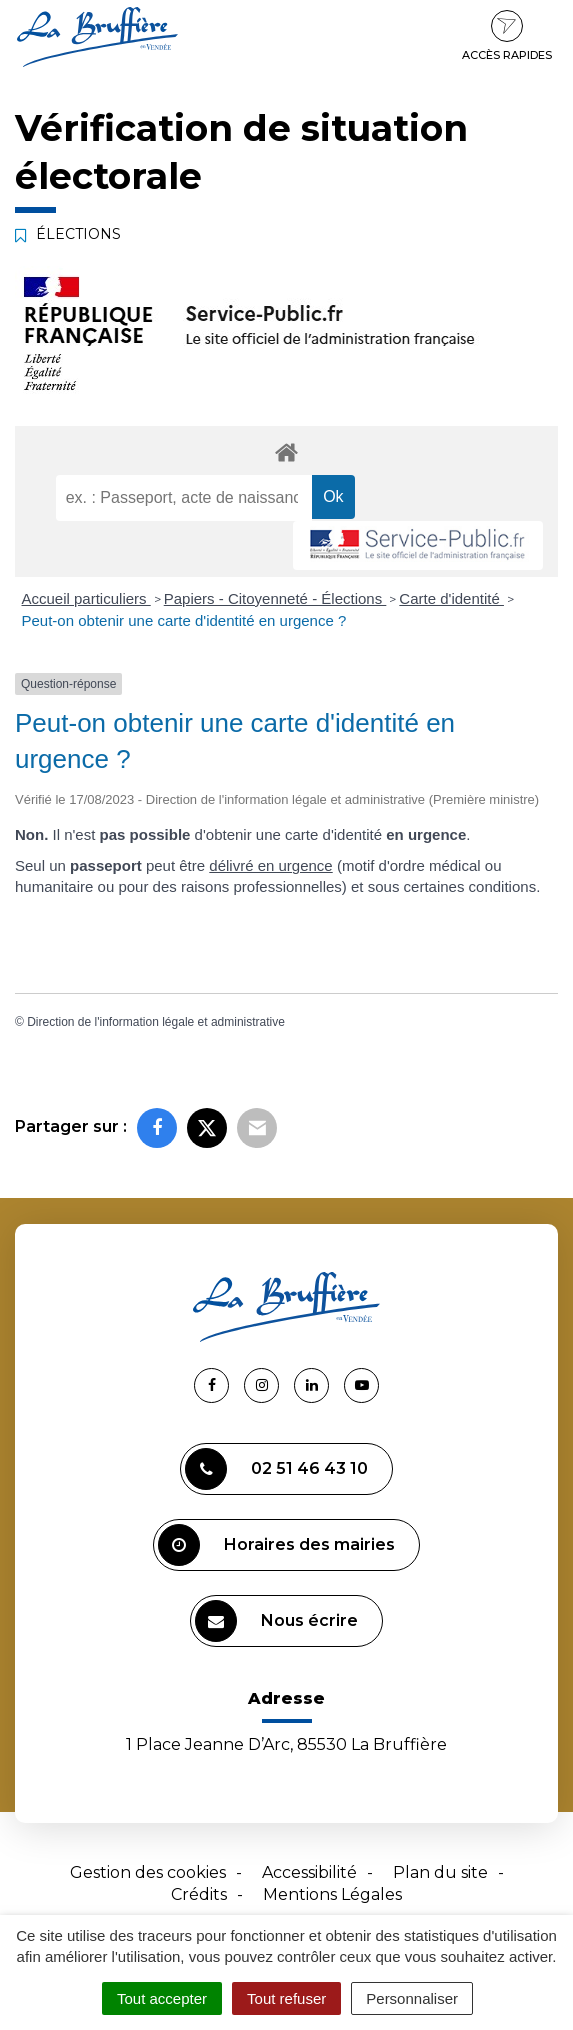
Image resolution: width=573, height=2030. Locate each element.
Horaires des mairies (276, 1545)
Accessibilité (309, 1872)
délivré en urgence (270, 865)
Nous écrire (276, 1621)
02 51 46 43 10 (276, 1469)
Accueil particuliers (86, 598)
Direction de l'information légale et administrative (156, 1022)
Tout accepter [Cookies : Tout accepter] (162, 1998)
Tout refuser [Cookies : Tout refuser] (286, 1998)
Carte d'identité (451, 598)
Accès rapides (507, 36)
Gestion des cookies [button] (148, 1872)
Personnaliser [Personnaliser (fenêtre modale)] (412, 1998)
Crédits (199, 1894)
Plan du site (440, 1872)
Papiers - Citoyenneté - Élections (275, 598)
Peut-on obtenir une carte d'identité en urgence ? (184, 620)
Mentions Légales (332, 1894)
